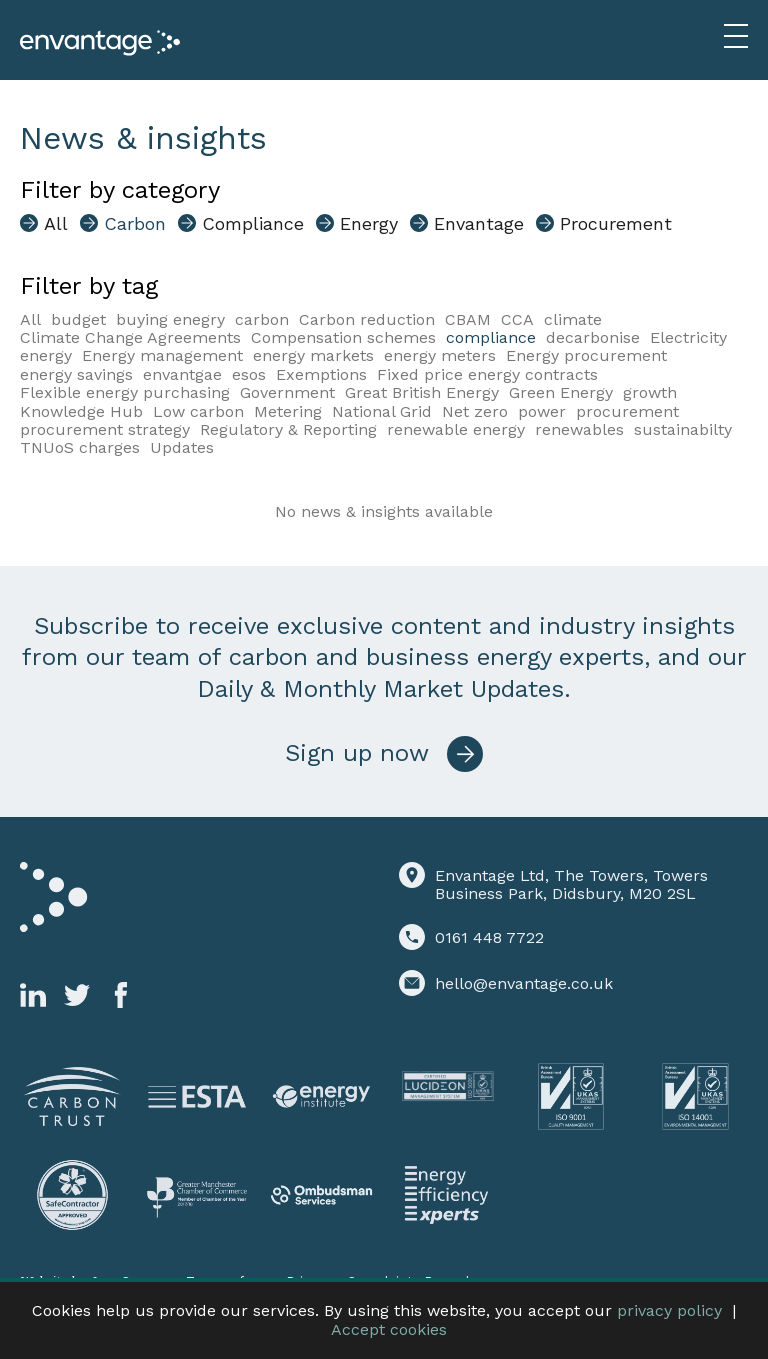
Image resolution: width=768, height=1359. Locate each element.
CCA (517, 319)
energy (46, 355)
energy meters (440, 355)
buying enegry (170, 319)
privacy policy (669, 1310)
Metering (288, 411)
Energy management (162, 355)
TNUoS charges (80, 447)
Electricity (688, 337)
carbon (262, 319)
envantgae (182, 374)
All (30, 319)
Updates (182, 447)
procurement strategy (105, 429)
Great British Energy (422, 392)
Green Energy (561, 392)
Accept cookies (389, 1329)
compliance (491, 337)
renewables (579, 429)
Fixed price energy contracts (487, 374)
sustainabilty (683, 429)
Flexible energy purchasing (125, 392)
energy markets (313, 355)
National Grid (382, 411)
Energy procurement (586, 355)
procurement (627, 411)
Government (287, 392)
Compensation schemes (343, 337)
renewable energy (456, 429)
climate (573, 319)
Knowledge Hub (81, 411)
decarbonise (593, 337)
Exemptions (321, 374)
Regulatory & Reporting (288, 429)
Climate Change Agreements (130, 337)
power (542, 411)
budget (78, 319)
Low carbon (198, 411)
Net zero (475, 411)
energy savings (76, 374)
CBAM (468, 319)
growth (650, 392)
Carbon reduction (367, 319)
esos (249, 374)
